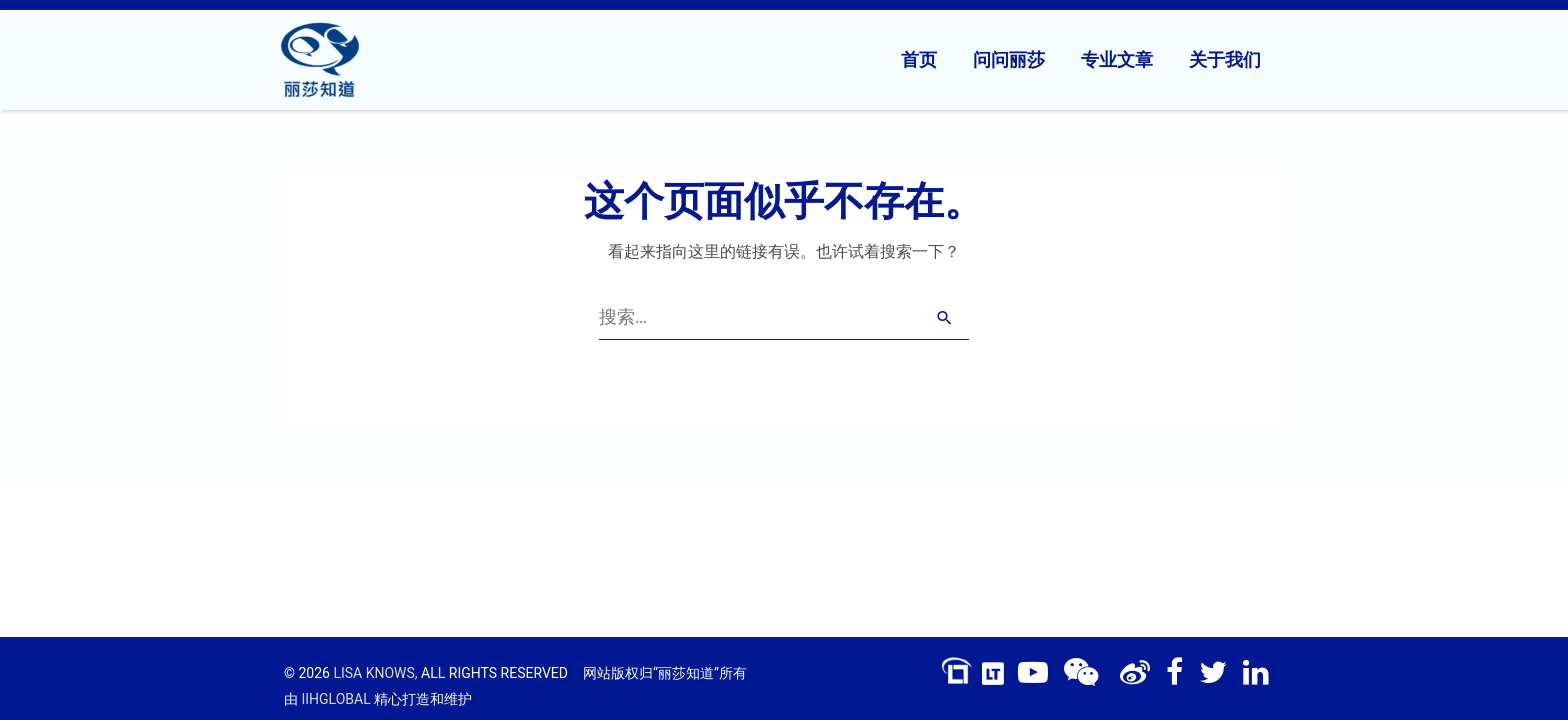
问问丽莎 (1009, 59)
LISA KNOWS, (375, 673)
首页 (919, 59)
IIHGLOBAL (335, 699)
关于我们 (1225, 59)
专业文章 (1117, 59)
